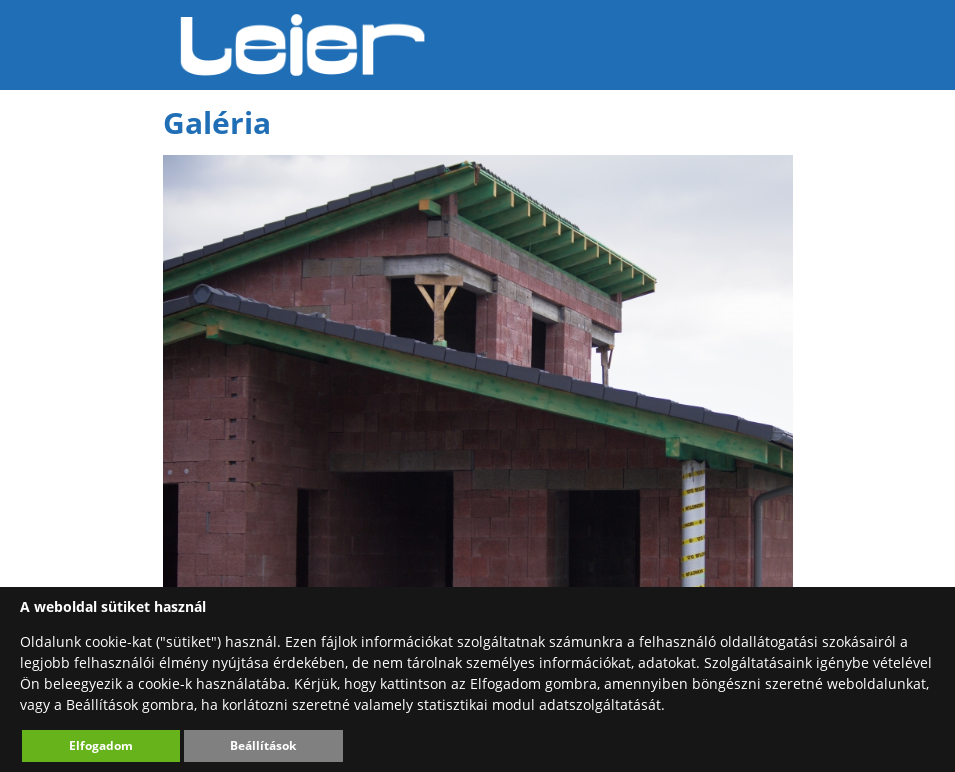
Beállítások (263, 745)
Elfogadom (101, 745)
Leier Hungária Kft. (303, 45)
